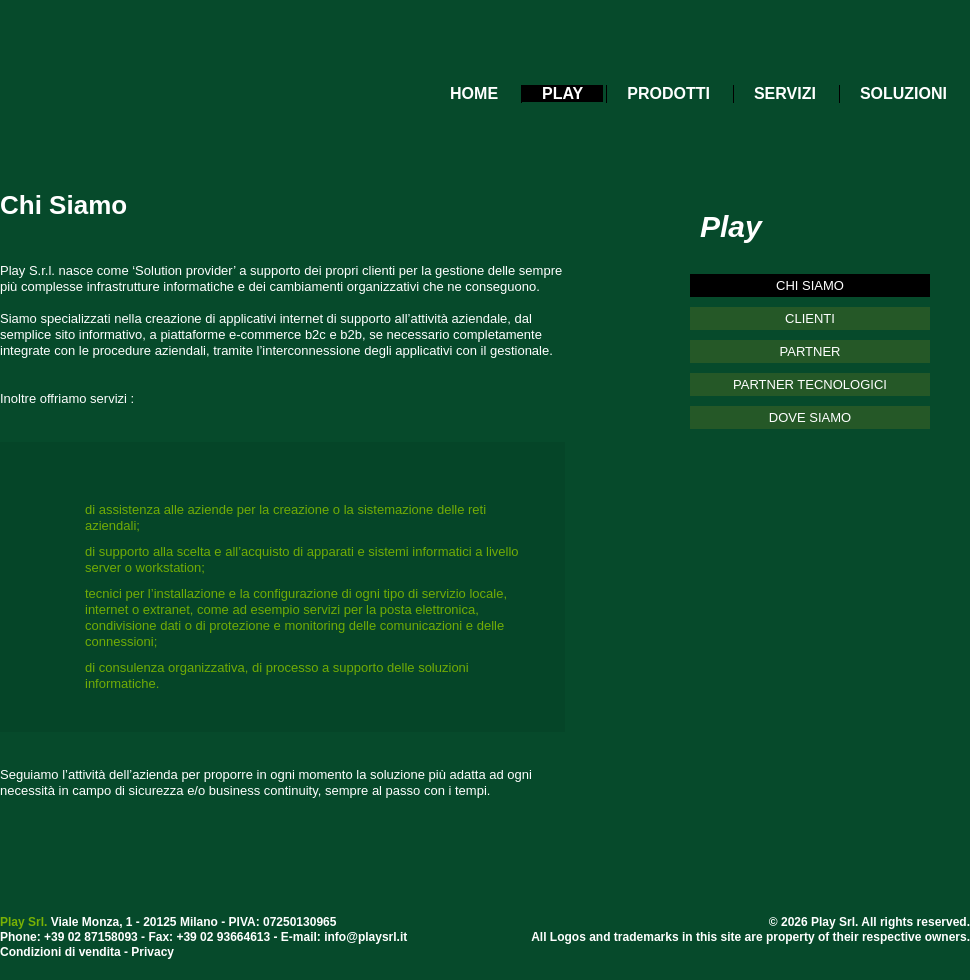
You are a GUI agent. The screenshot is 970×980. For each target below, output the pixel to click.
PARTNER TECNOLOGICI (810, 384)
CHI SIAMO (810, 285)
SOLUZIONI (903, 93)
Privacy (152, 952)
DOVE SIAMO (810, 417)
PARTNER (810, 351)
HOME (474, 93)
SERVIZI (785, 93)
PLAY (562, 93)
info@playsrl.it (365, 937)
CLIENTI (810, 318)
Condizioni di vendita (60, 952)
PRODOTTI (668, 93)
